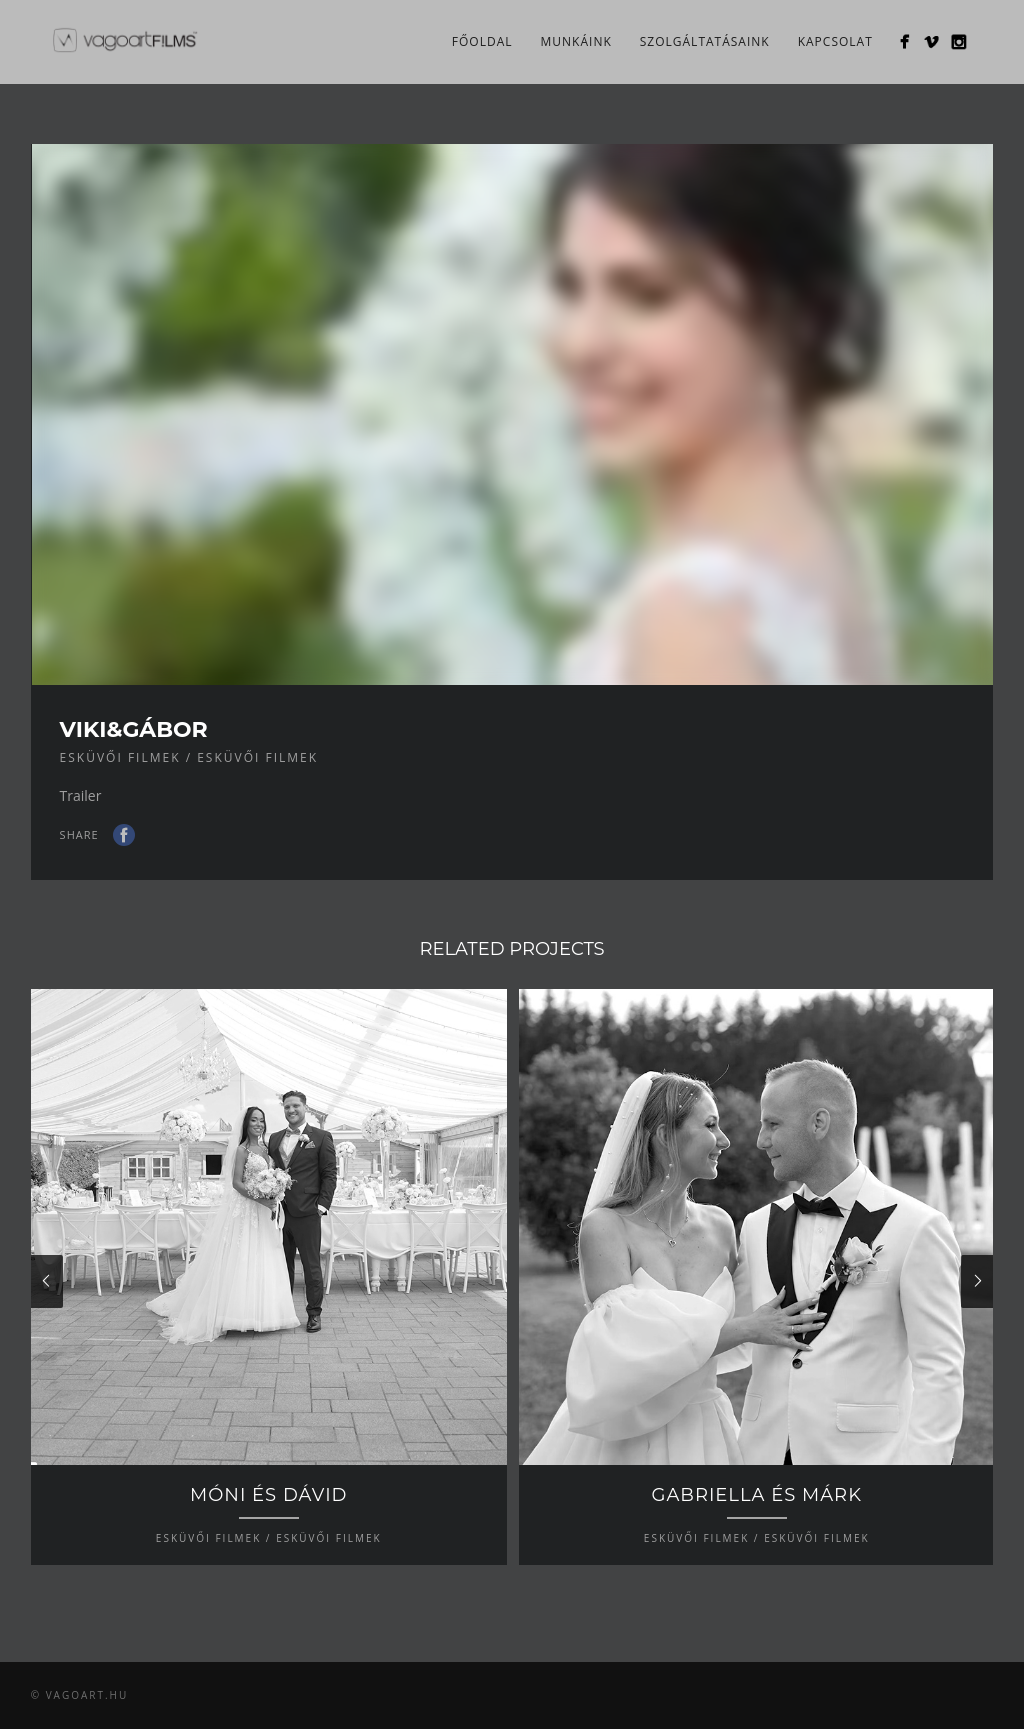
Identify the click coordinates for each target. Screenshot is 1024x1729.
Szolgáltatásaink (705, 41)
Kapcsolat (835, 41)
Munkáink (576, 41)
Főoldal (482, 41)
